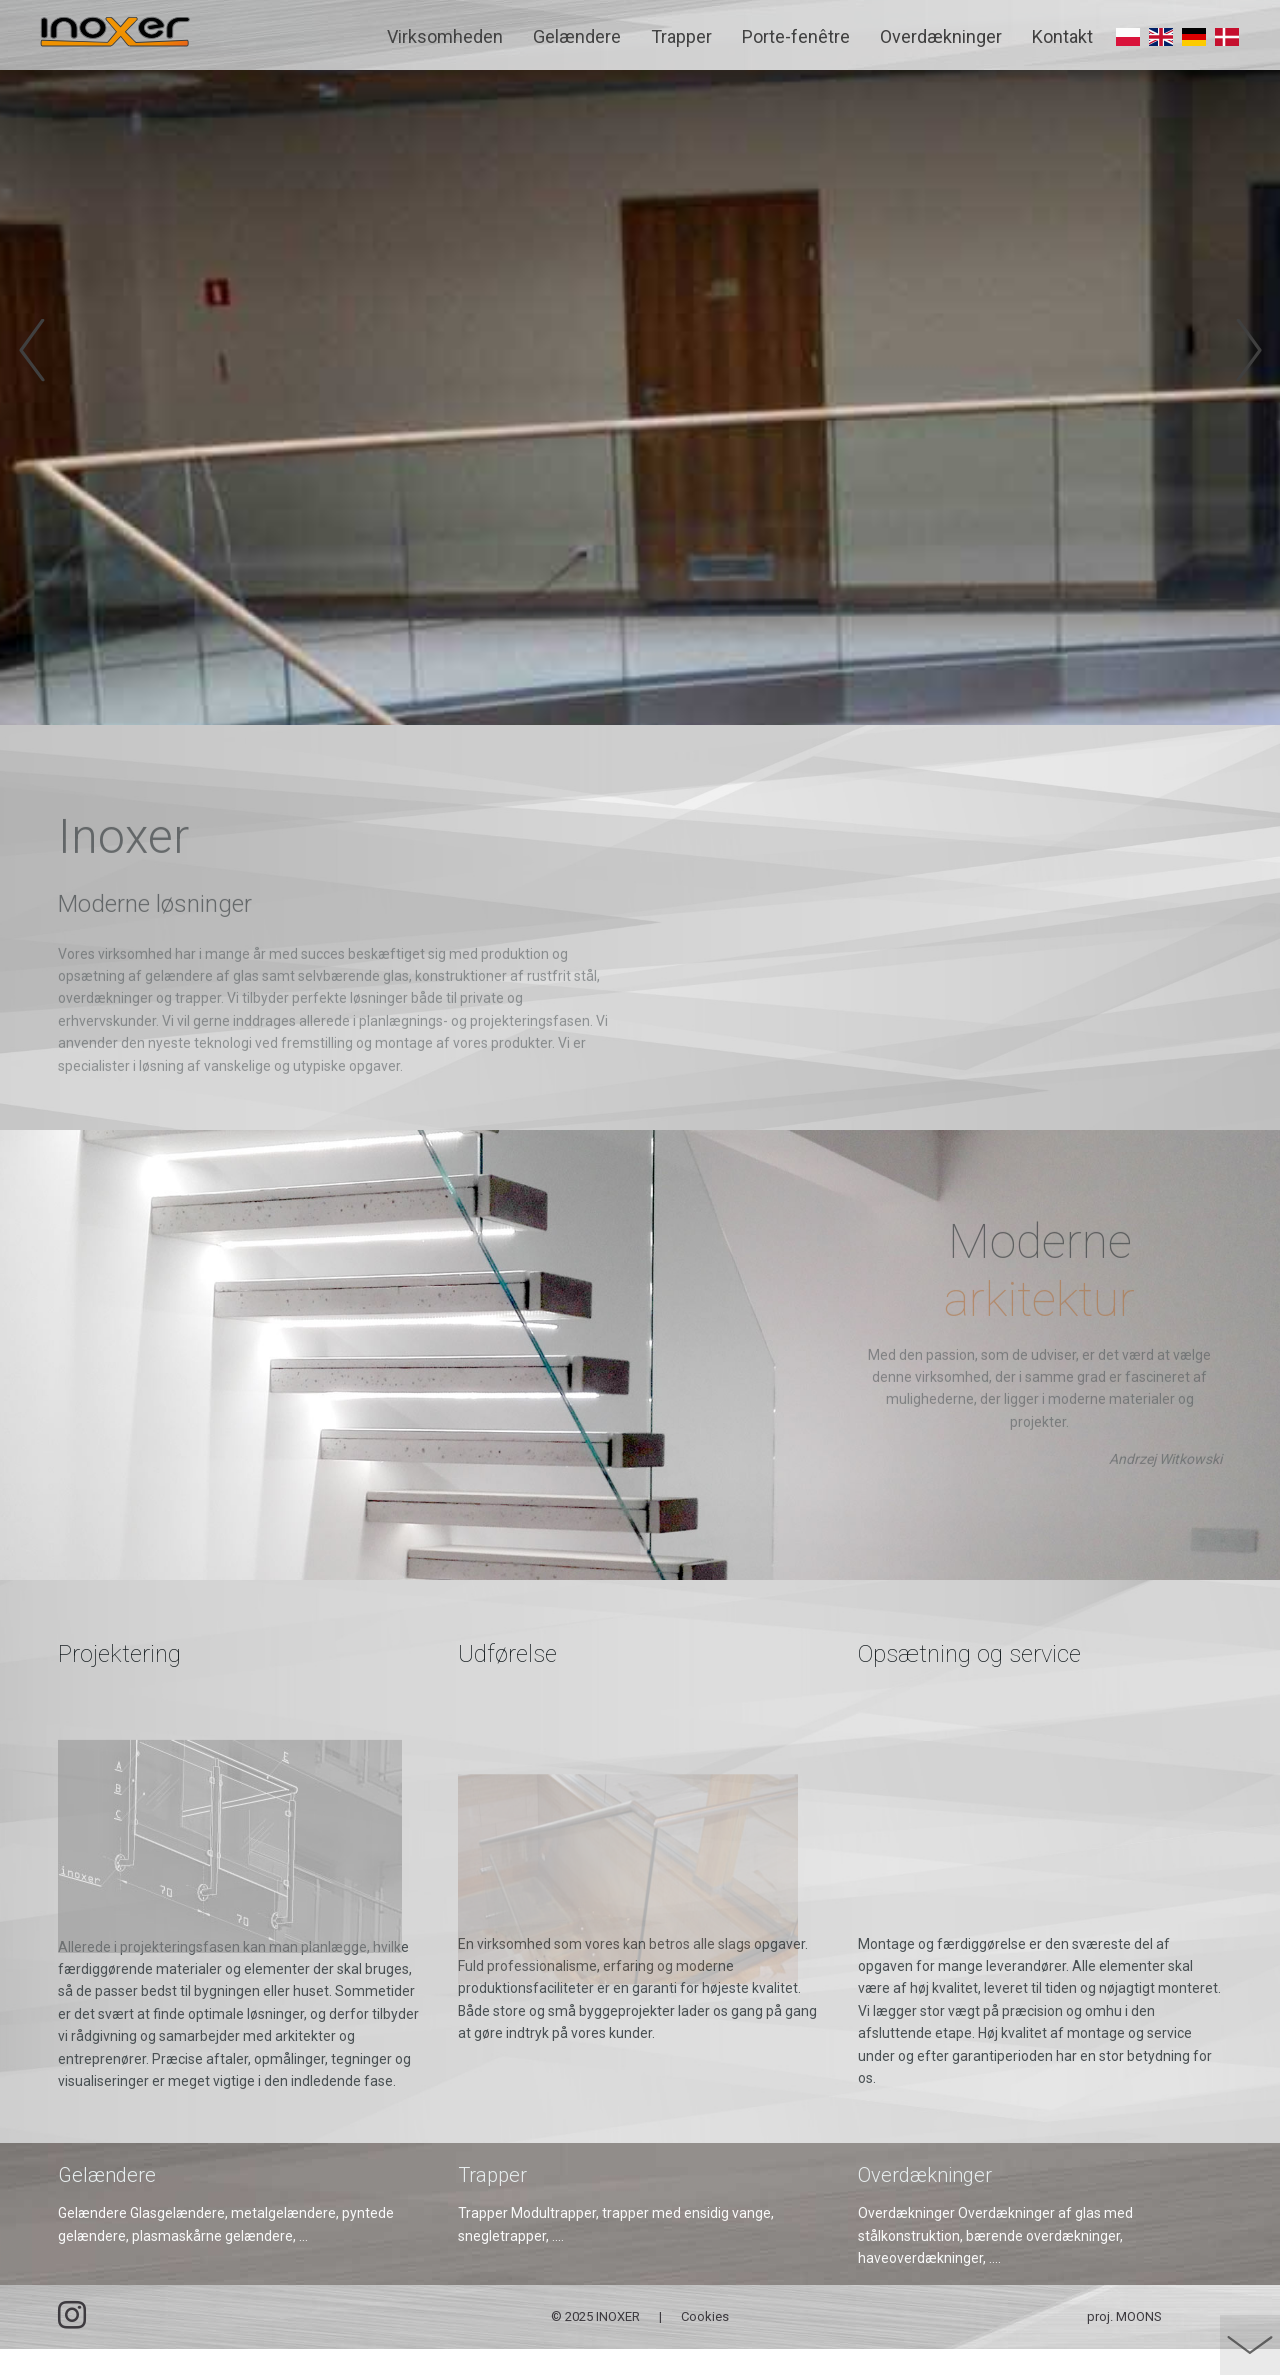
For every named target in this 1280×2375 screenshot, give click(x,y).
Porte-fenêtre (796, 36)
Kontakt (1062, 36)
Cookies (705, 2342)
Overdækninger (941, 36)
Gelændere (577, 36)
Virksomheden (445, 36)
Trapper (681, 36)
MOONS (1139, 2342)
